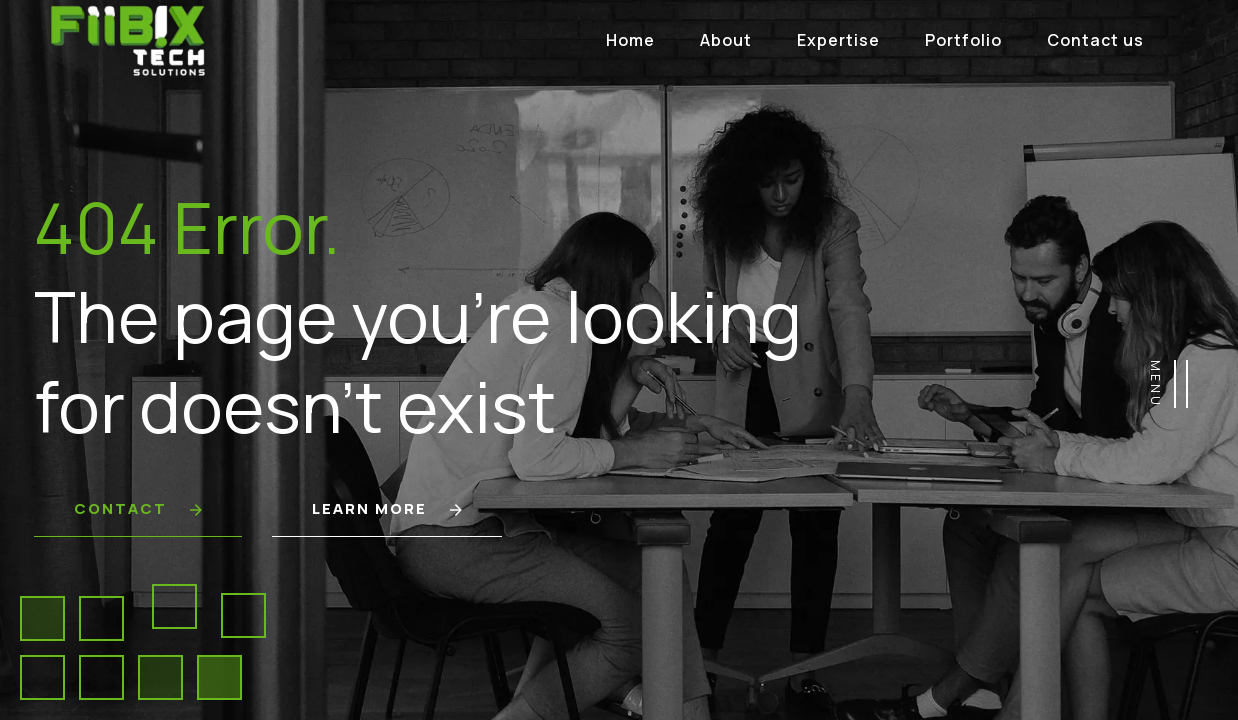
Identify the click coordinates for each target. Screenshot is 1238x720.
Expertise (838, 40)
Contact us (1095, 40)
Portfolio (963, 40)
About (726, 40)
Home (630, 40)
